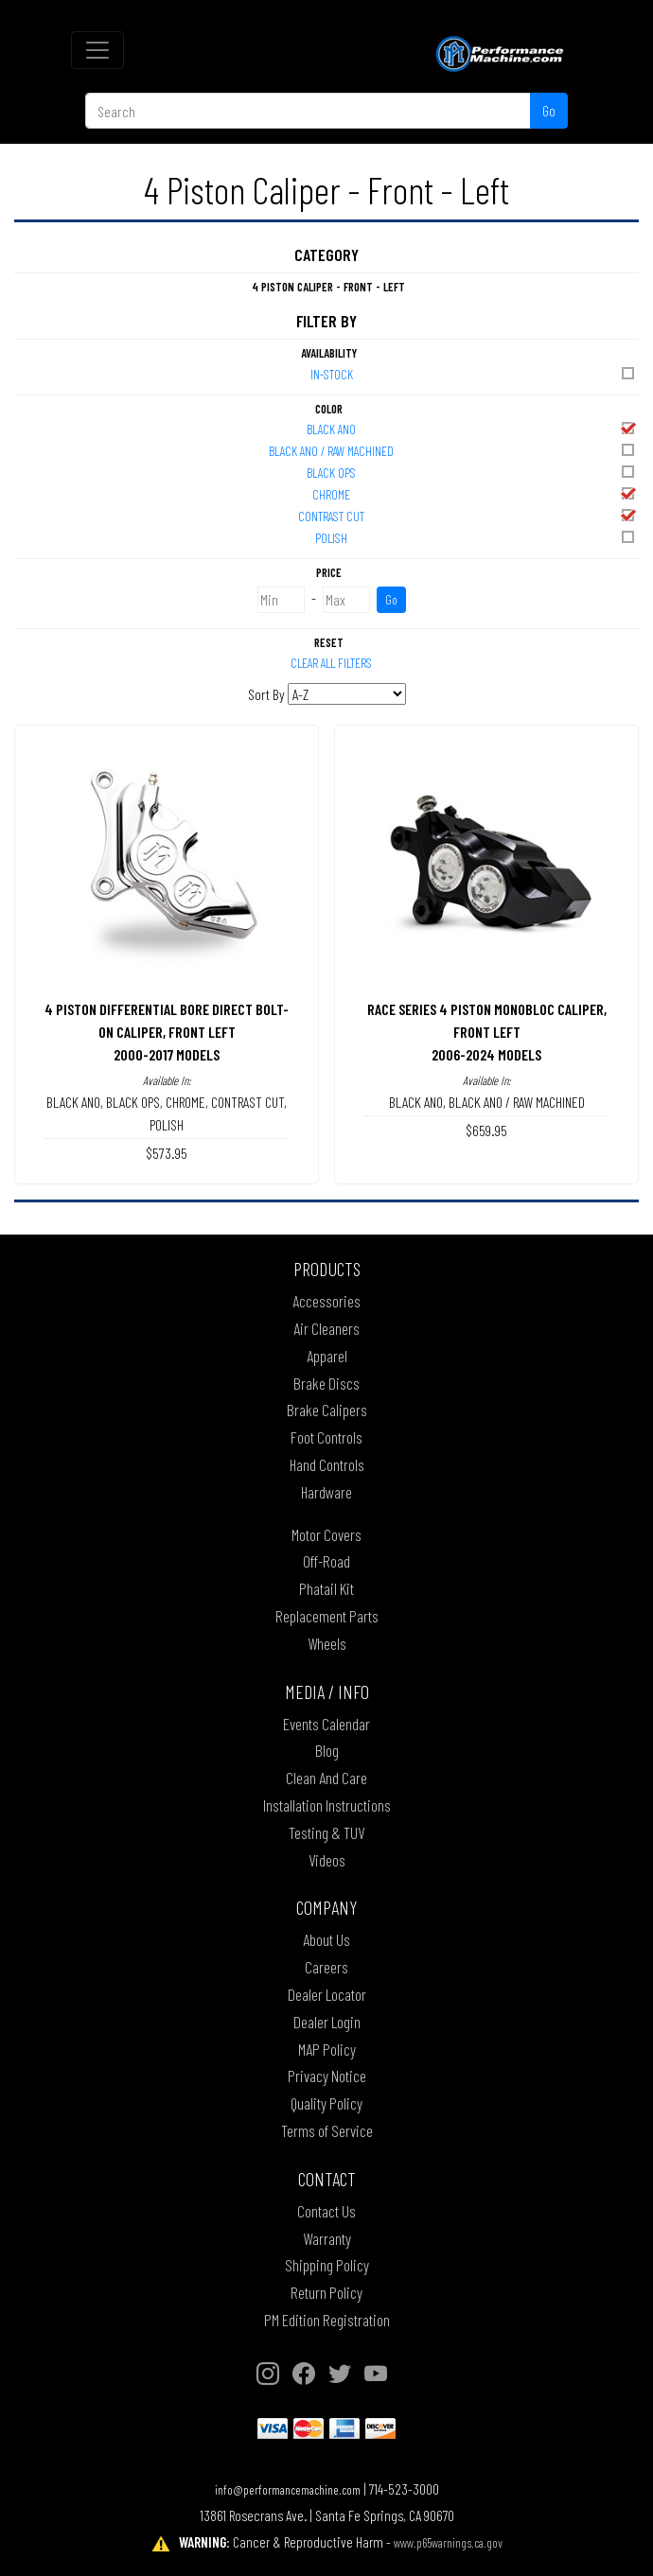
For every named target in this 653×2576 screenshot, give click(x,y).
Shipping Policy (327, 2264)
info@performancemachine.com (288, 2489)
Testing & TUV (326, 1832)
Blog (327, 1750)
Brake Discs (326, 1383)
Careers (326, 1966)
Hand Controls (327, 1464)
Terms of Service (327, 2130)
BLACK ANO (472, 428)
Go (549, 110)
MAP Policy (327, 2049)
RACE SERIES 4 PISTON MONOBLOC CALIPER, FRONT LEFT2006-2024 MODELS (487, 1031)
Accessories (326, 1300)
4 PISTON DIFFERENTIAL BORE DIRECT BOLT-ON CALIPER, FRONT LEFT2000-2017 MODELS (166, 1031)
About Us (326, 1939)
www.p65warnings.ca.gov (448, 2542)
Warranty (327, 2238)
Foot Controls (326, 1437)
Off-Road (326, 1560)
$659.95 (486, 1130)
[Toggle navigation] (97, 50)
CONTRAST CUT (467, 515)
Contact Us (326, 2210)
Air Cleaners (326, 1328)
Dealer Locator (327, 1994)
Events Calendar (326, 1723)
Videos (327, 1859)
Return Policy (326, 2292)
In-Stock (474, 373)
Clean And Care (326, 1777)
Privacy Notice (327, 2075)
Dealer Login (327, 2021)
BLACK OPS (472, 472)
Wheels (327, 1643)
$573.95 (166, 1153)
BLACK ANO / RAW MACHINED (453, 450)
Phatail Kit (326, 1588)
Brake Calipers (327, 1409)
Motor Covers (326, 1534)
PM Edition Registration (327, 2319)
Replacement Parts (327, 1615)
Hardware (326, 1491)
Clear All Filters (331, 663)
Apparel (327, 1355)
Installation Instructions (327, 1805)
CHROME (474, 493)
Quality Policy (326, 2103)
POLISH (476, 537)
